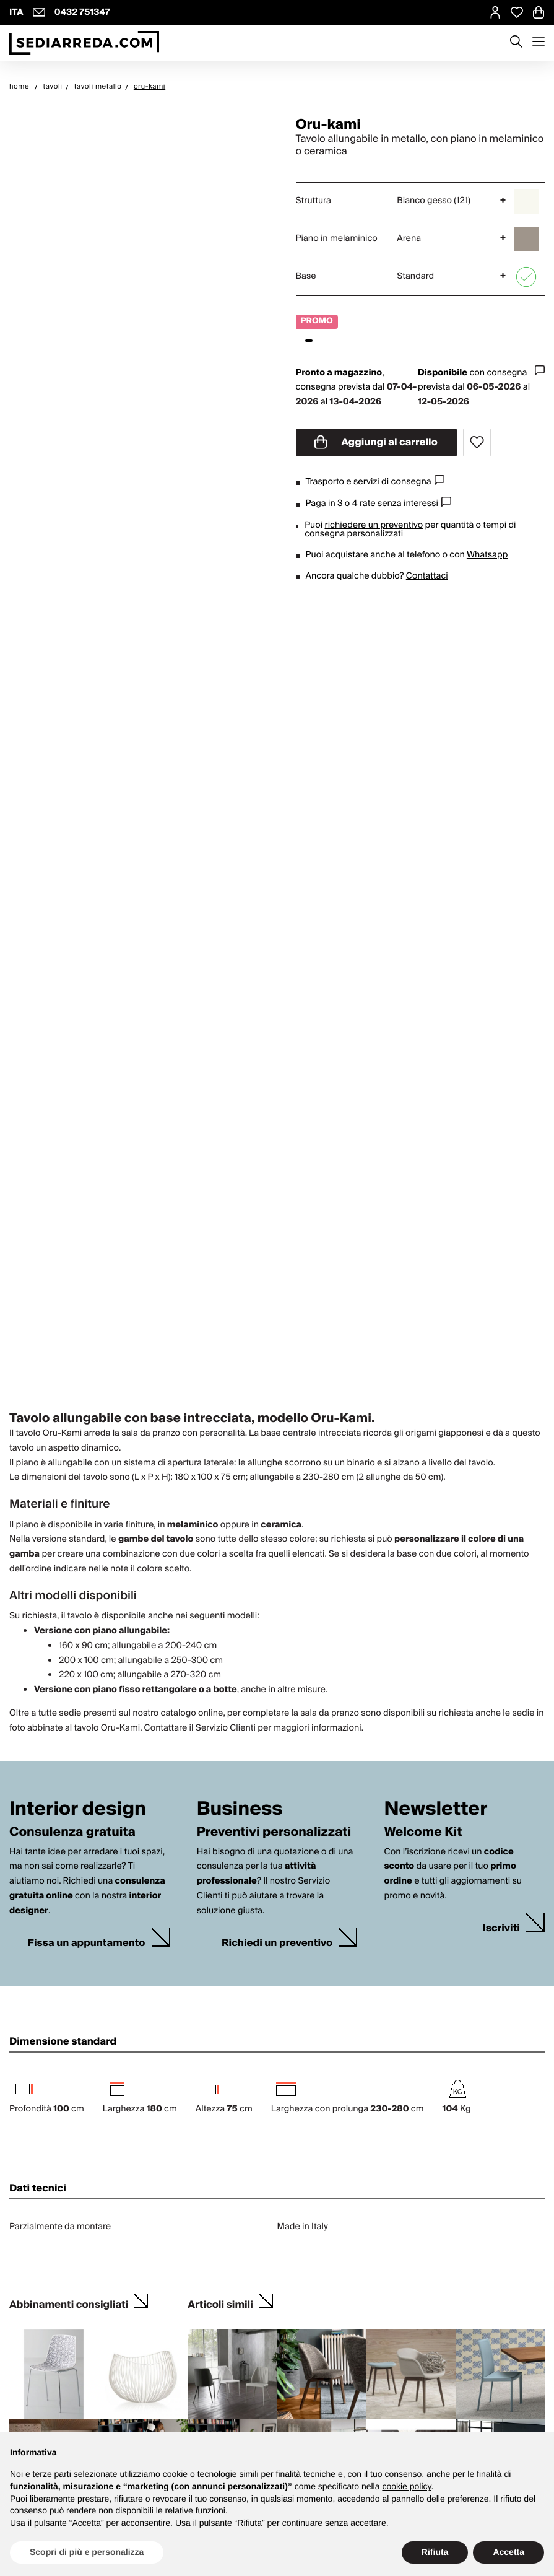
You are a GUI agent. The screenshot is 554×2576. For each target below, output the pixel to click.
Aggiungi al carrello (376, 442)
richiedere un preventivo (373, 525)
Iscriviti (501, 1928)
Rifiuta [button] (435, 2552)
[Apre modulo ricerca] (516, 42)
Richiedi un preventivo (277, 1943)
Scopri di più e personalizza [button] (87, 2552)
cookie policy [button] (406, 2486)
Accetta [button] (508, 2552)
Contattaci (427, 576)
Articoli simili (220, 2303)
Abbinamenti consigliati (68, 2303)
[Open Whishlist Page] (517, 12)
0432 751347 (82, 12)
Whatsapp (487, 555)
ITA (16, 12)
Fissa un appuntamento (86, 1943)
